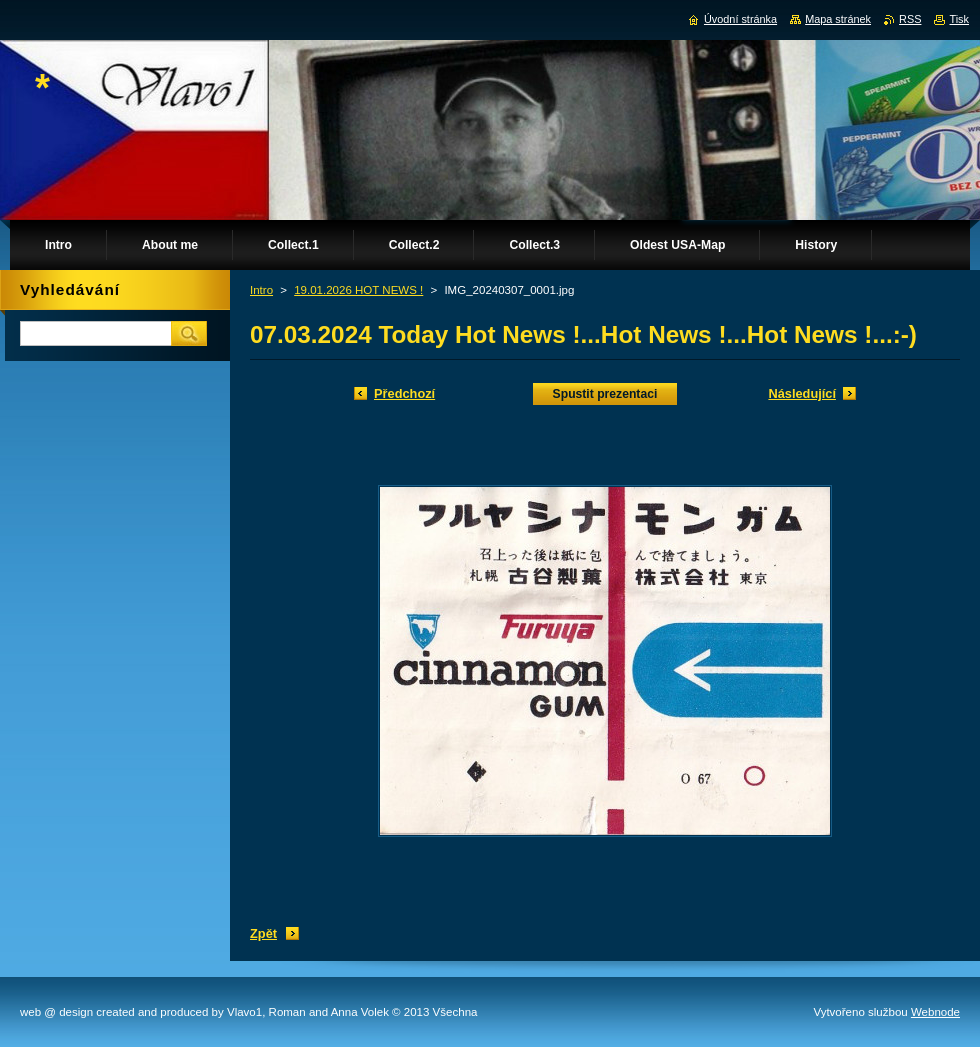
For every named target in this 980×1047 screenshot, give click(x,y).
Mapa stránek (838, 19)
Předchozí (404, 393)
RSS (910, 19)
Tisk (959, 19)
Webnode (935, 1012)
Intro (261, 290)
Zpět (263, 933)
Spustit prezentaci (605, 394)
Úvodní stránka (740, 19)
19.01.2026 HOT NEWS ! (358, 290)
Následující (802, 393)
